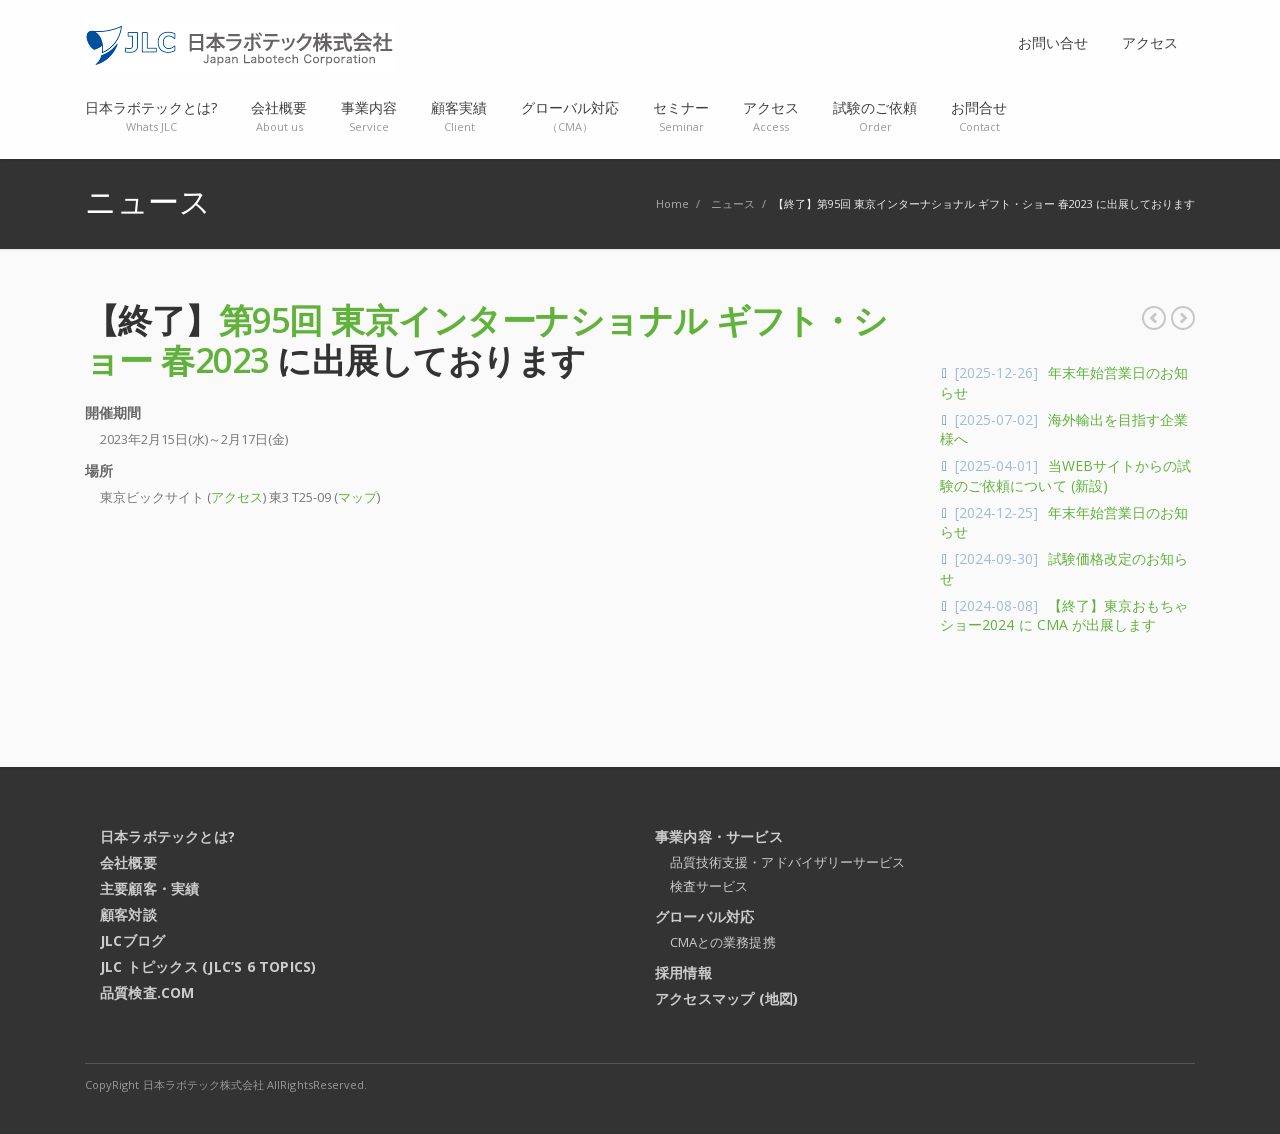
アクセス (237, 497)
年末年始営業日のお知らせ (1154, 318)
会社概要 (128, 862)
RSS (1175, 1084)
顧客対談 (128, 914)
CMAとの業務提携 (723, 942)
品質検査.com (147, 992)
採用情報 (683, 972)
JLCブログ (132, 940)
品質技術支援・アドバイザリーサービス (787, 862)
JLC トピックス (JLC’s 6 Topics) (208, 966)
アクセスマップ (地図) (727, 998)
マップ (357, 497)
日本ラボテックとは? (167, 836)
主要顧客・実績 (149, 888)
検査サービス (709, 886)
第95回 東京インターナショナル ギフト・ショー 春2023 (486, 340)
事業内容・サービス (719, 836)
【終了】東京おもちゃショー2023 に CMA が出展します (1183, 318)
